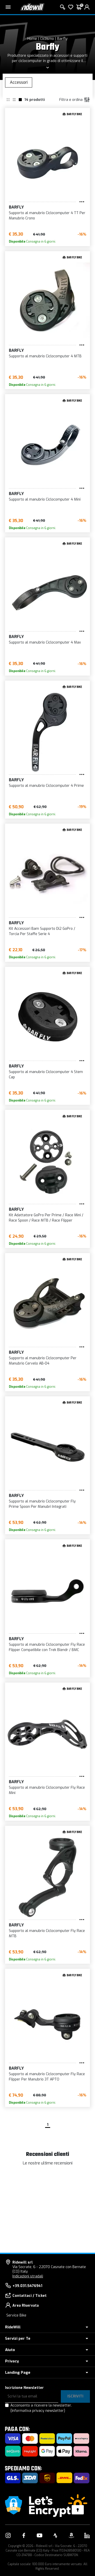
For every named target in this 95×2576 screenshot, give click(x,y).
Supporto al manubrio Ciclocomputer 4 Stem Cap (46, 1074)
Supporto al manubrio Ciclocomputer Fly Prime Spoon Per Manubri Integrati (42, 1504)
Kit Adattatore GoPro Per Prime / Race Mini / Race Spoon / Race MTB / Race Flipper (46, 1218)
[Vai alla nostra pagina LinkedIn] (87, 2535)
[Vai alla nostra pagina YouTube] (39, 2535)
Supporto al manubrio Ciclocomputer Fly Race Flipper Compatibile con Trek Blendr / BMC (47, 1647)
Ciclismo (47, 38)
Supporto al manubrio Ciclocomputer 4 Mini (45, 499)
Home (32, 38)
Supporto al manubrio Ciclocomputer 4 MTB (45, 356)
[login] (87, 7)
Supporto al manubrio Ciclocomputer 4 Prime (46, 785)
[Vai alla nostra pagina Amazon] (71, 2535)
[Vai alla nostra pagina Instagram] (8, 2535)
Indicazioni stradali (27, 2276)
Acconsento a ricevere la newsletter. (41, 2408)
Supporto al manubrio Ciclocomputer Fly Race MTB (47, 1933)
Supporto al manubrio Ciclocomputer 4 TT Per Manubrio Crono (47, 216)
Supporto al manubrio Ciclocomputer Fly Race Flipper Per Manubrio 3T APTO (47, 2077)
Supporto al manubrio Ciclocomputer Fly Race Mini (47, 1790)
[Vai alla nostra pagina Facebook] (24, 2535)
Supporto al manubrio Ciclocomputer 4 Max (45, 642)
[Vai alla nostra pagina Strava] (55, 2535)
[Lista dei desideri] (71, 7)
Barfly (62, 38)
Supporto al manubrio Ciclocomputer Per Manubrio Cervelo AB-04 (43, 1361)
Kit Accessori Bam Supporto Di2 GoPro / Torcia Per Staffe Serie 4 (42, 931)
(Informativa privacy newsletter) (37, 2410)
